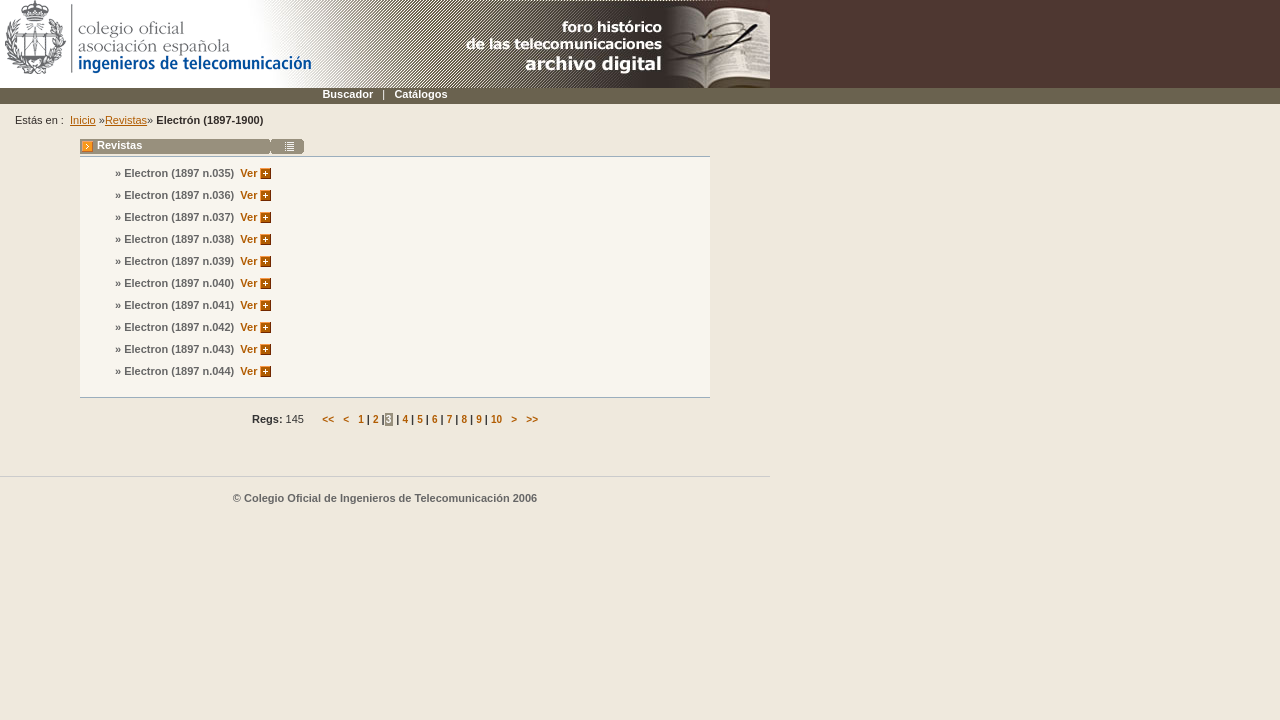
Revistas (126, 120)
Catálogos (420, 94)
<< (328, 419)
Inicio (83, 120)
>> (532, 419)
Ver (248, 173)
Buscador (347, 94)
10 (496, 419)
